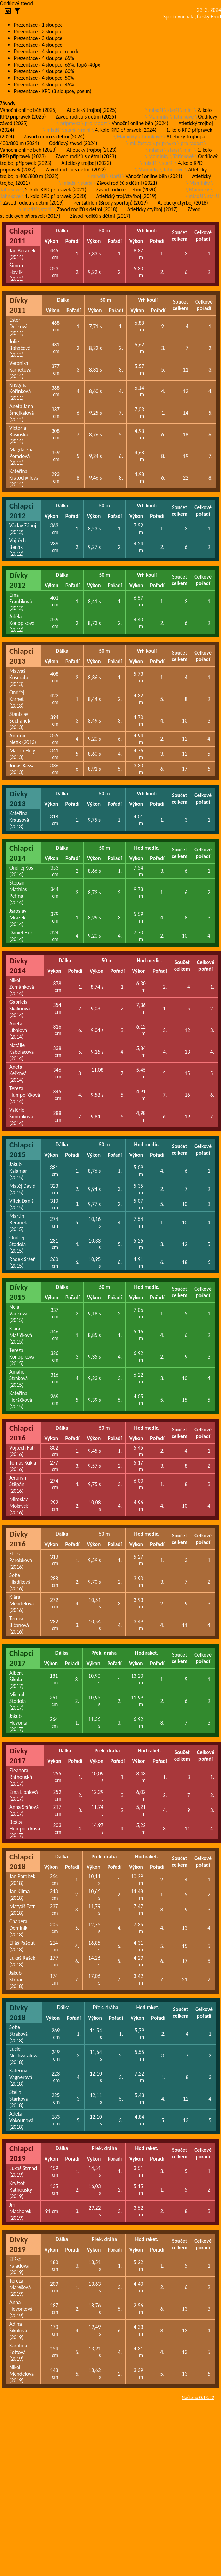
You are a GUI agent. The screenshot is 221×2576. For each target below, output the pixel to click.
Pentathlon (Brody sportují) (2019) (110, 202)
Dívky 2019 (18, 2244)
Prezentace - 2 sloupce (38, 31)
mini (188, 110)
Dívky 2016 (18, 1539)
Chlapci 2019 (21, 2153)
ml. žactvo (140, 143)
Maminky (158, 116)
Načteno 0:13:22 (198, 2397)
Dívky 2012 (18, 580)
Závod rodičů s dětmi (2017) (100, 216)
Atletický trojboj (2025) (92, 110)
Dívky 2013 (18, 798)
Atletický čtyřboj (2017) (152, 209)
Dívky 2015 (18, 1292)
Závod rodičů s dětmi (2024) (54, 136)
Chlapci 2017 (21, 1658)
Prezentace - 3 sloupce (38, 38)
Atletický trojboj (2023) (92, 149)
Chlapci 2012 (21, 510)
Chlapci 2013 (21, 656)
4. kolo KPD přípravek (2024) (125, 130)
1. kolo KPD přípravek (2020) (55, 196)
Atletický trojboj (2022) (86, 163)
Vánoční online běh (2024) (140, 123)
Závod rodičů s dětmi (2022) (76, 169)
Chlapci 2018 (21, 1861)
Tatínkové (183, 116)
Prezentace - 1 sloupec (38, 25)
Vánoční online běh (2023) (28, 149)
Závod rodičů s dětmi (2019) (33, 202)
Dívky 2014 (18, 965)
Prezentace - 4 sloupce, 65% (44, 58)
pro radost (96, 123)
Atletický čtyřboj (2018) (183, 202)
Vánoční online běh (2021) (154, 176)
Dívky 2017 (18, 1755)
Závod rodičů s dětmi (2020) (126, 189)
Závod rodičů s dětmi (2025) (86, 116)
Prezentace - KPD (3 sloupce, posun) (53, 91)
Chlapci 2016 (21, 1433)
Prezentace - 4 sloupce (38, 44)
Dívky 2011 (18, 305)
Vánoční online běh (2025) (28, 110)
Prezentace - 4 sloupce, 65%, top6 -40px (57, 64)
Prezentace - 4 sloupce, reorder (47, 51)
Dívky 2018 (18, 2012)
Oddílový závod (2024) (73, 143)
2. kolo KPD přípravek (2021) (55, 189)
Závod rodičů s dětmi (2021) (127, 182)
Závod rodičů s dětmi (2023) (86, 156)
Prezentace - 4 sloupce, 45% (44, 84)
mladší (156, 110)
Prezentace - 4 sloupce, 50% (44, 78)
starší (173, 110)
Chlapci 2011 (21, 235)
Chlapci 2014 (21, 853)
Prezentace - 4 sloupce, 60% (44, 71)
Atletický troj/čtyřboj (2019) (126, 196)
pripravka (70, 123)
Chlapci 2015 (21, 1149)
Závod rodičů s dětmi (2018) (87, 209)
